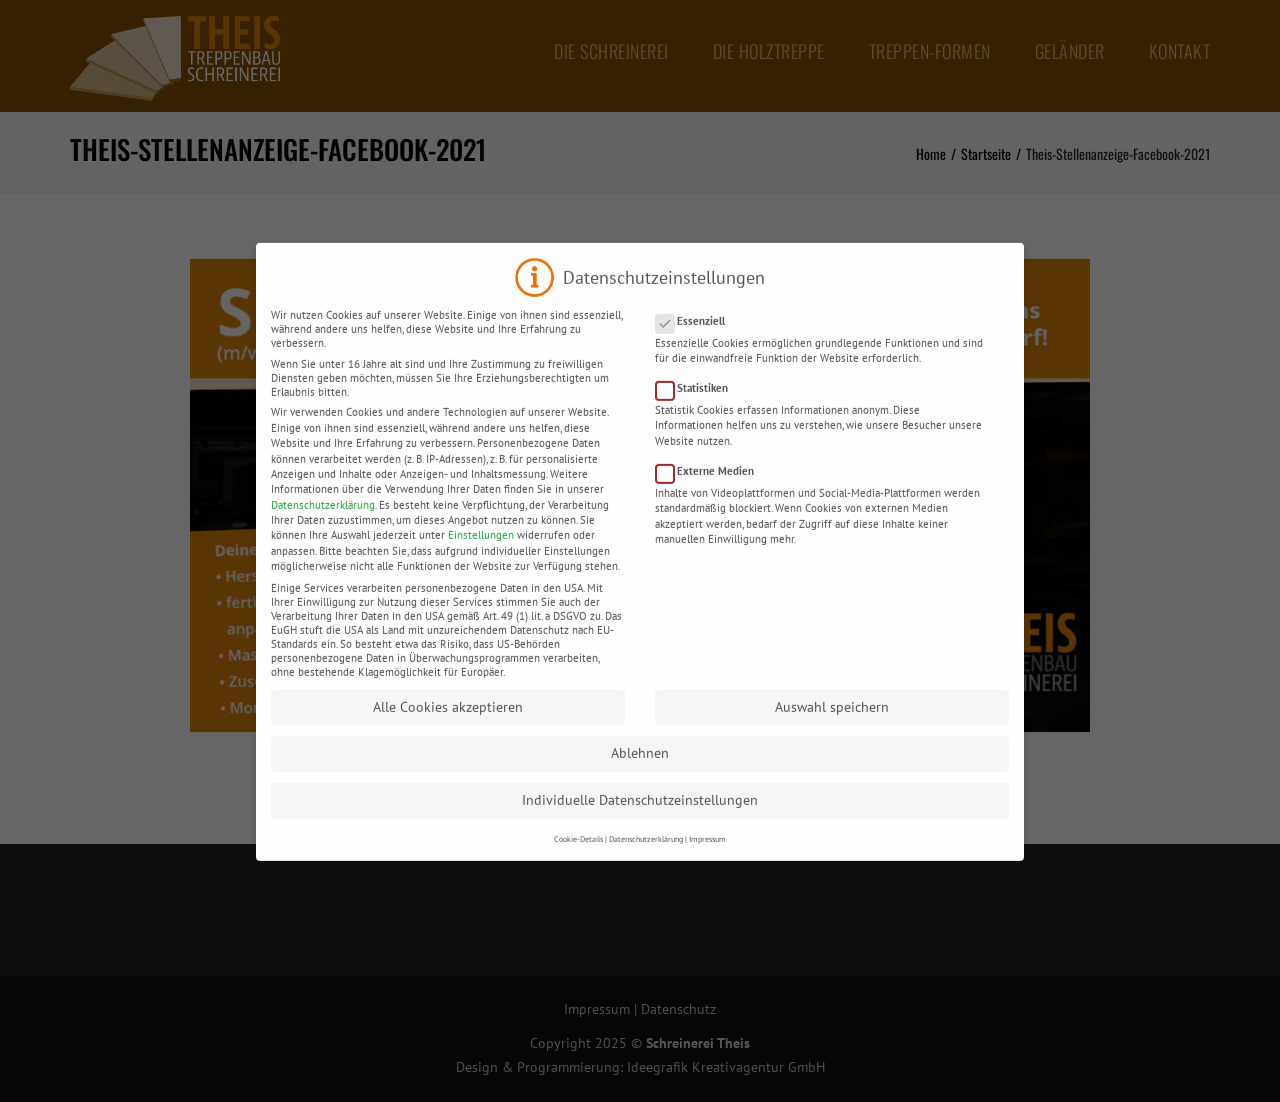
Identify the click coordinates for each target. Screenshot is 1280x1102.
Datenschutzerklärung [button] (646, 856)
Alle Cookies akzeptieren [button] (448, 724)
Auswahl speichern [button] (832, 724)
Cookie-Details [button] (578, 856)
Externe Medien (711, 488)
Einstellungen (481, 552)
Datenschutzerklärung (323, 522)
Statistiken (698, 405)
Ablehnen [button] (640, 770)
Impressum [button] (707, 856)
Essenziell (696, 338)
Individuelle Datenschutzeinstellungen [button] (640, 817)
